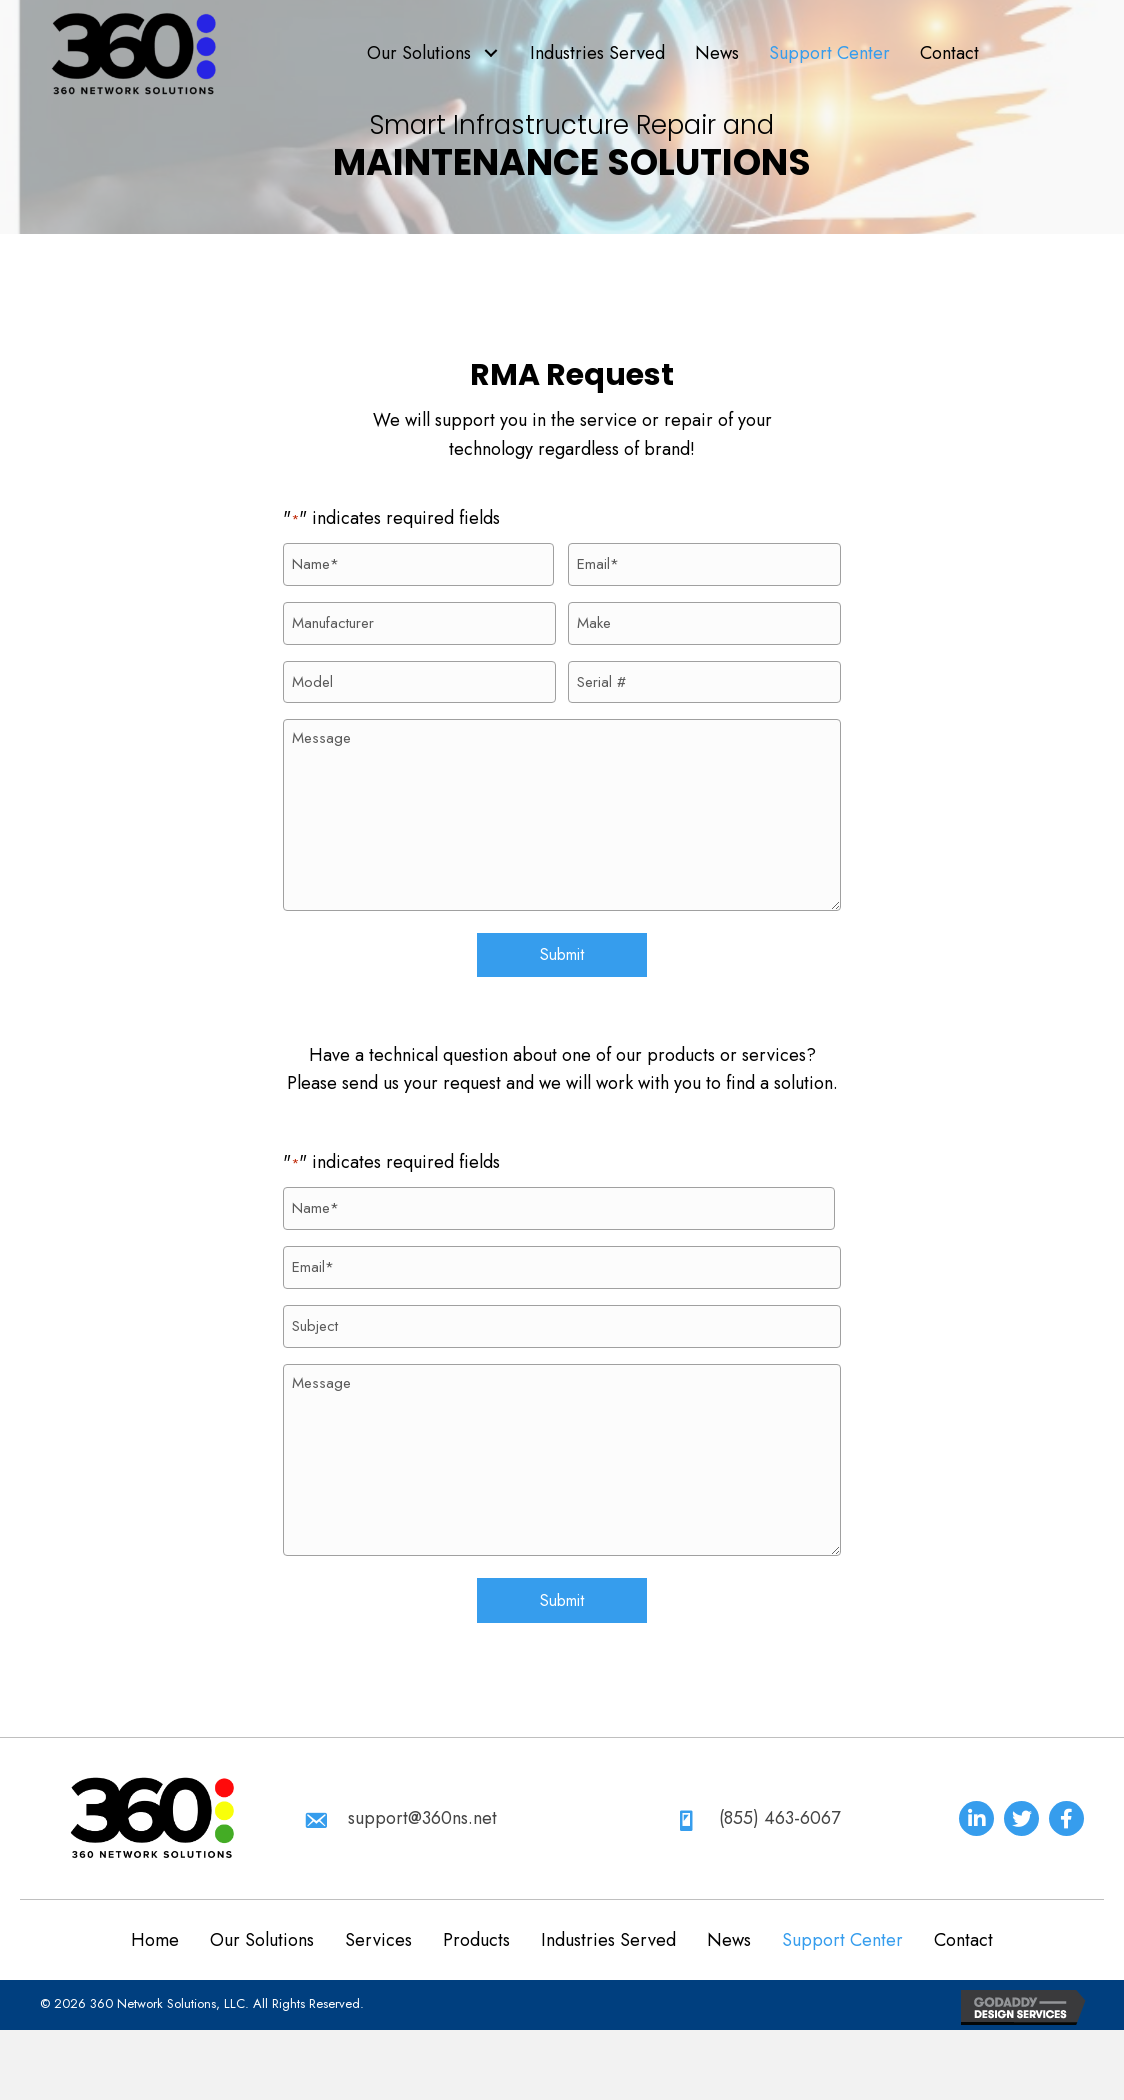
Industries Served (608, 1919)
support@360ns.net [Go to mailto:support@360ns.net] (422, 1797)
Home (155, 1919)
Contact (963, 1919)
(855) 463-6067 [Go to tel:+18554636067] (779, 1797)
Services (378, 1919)
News (729, 1919)
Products (476, 1919)
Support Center (842, 1919)
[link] (433, 53)
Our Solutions (262, 1919)
